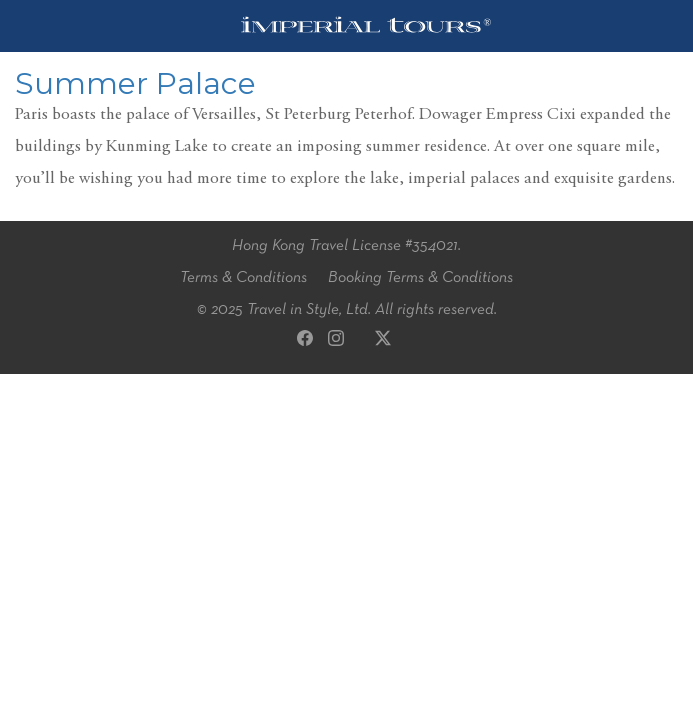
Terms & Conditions (243, 278)
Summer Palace (135, 83)
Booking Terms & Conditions (420, 278)
